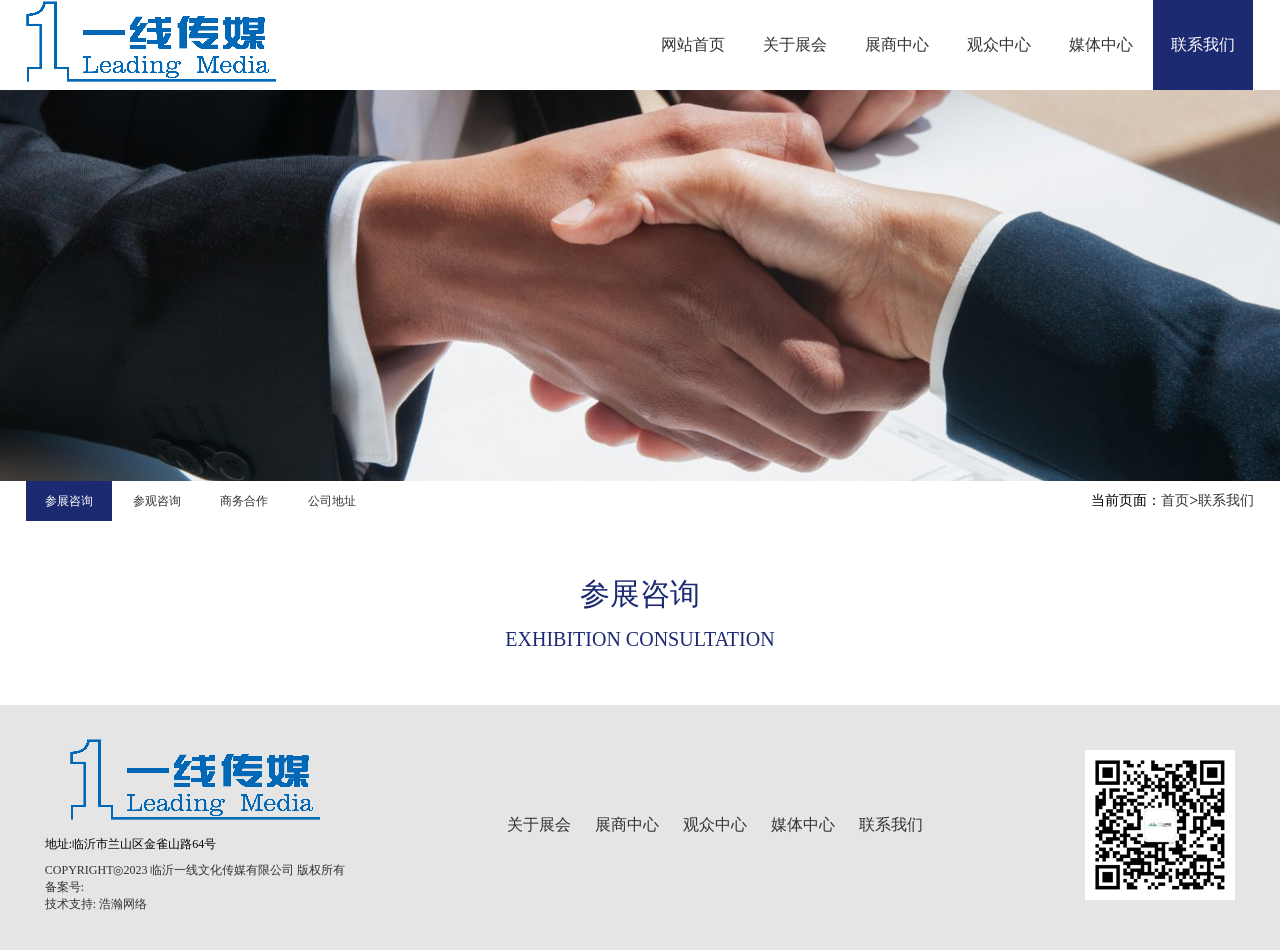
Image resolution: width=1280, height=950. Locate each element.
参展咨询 (69, 501)
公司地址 (332, 501)
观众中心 (999, 44)
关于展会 (795, 44)
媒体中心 (1101, 44)
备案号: (64, 887)
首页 (1175, 500)
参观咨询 (157, 501)
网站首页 (693, 44)
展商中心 (897, 44)
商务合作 (244, 501)
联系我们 (1203, 44)
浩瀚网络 (123, 904)
